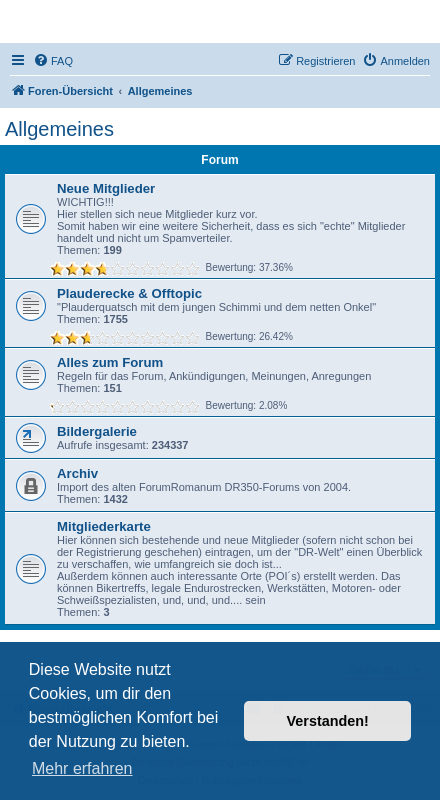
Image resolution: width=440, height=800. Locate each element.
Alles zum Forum (110, 362)
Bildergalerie (97, 431)
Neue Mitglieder (106, 188)
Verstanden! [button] (328, 721)
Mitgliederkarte (104, 526)
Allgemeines (59, 129)
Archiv (77, 473)
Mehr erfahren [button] (82, 768)
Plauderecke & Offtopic (129, 293)
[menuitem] (53, 61)
